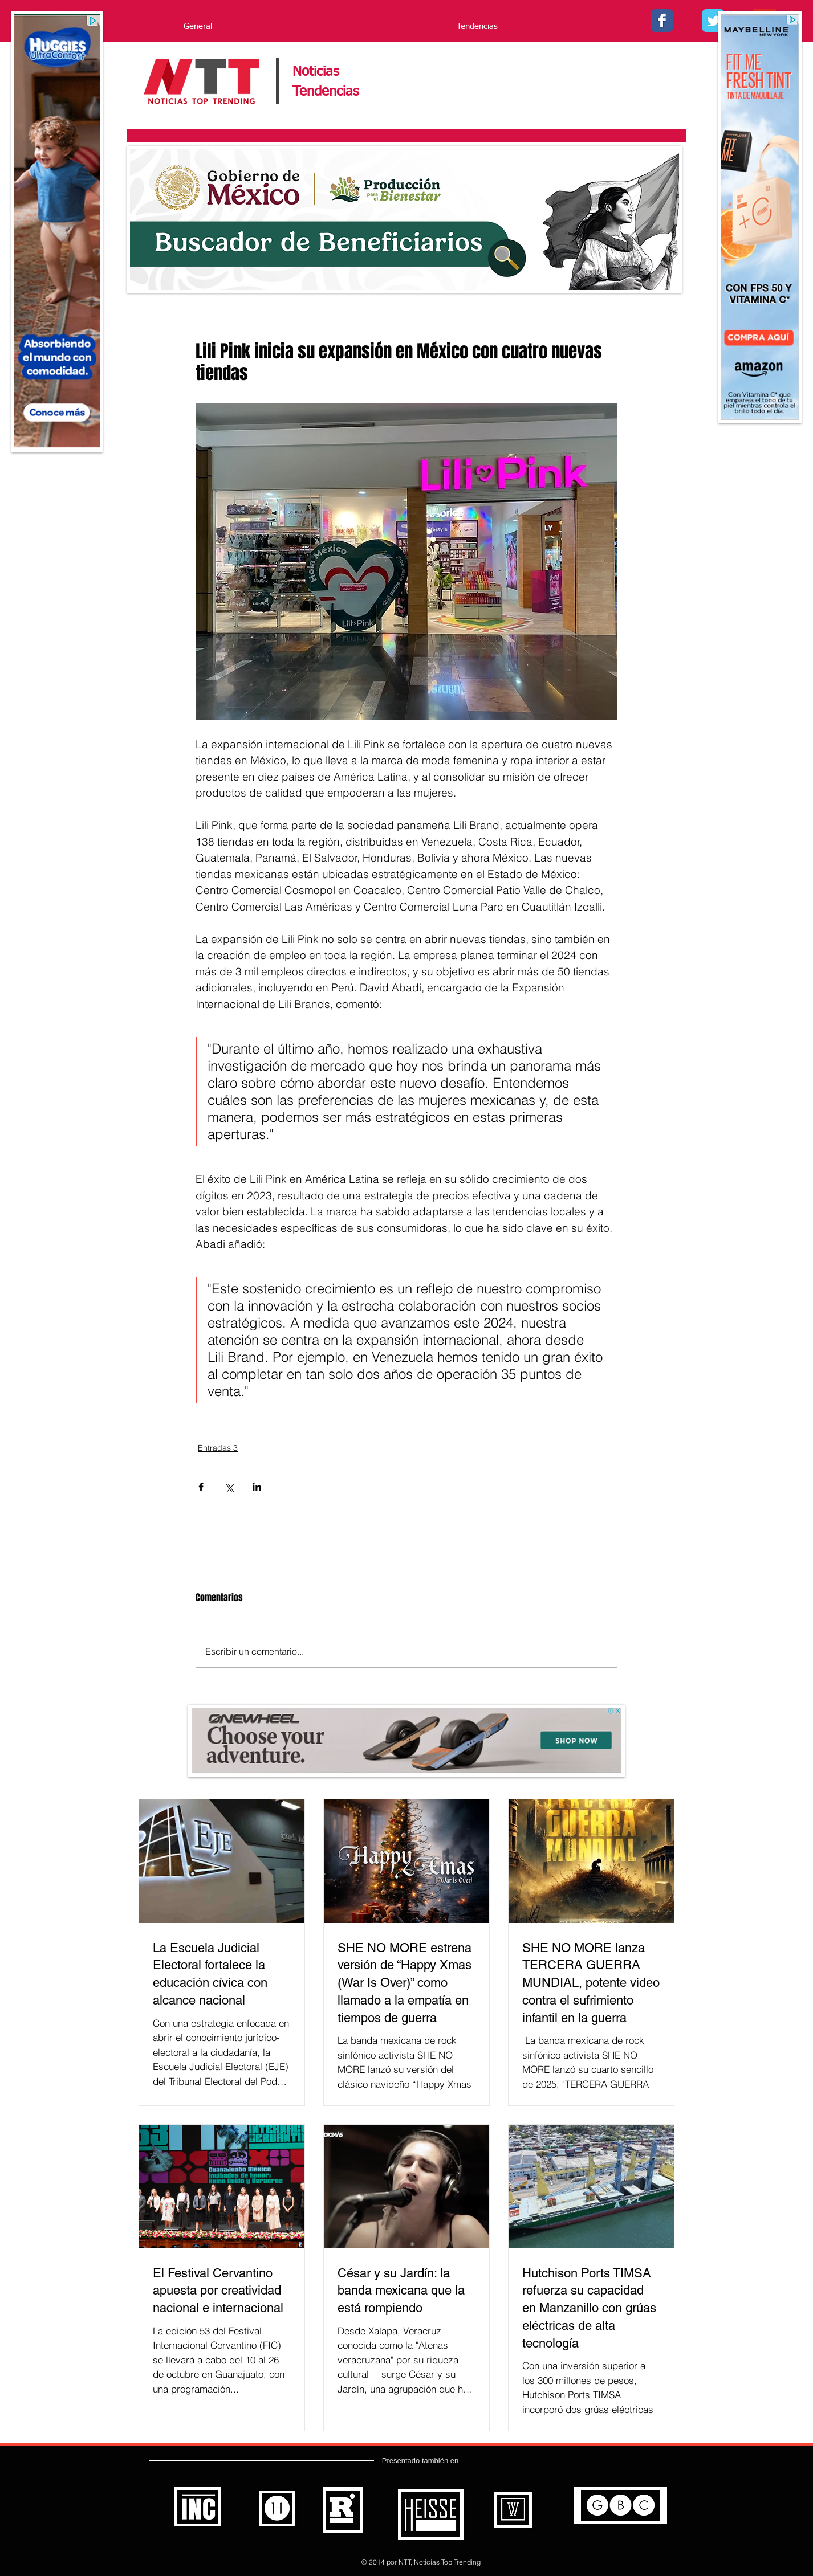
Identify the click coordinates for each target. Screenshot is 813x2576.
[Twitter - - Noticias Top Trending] (713, 20)
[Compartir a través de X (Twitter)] (228, 1486)
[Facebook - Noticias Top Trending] (662, 20)
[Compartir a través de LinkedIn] (256, 1486)
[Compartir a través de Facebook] (201, 1486)
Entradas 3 (218, 1448)
